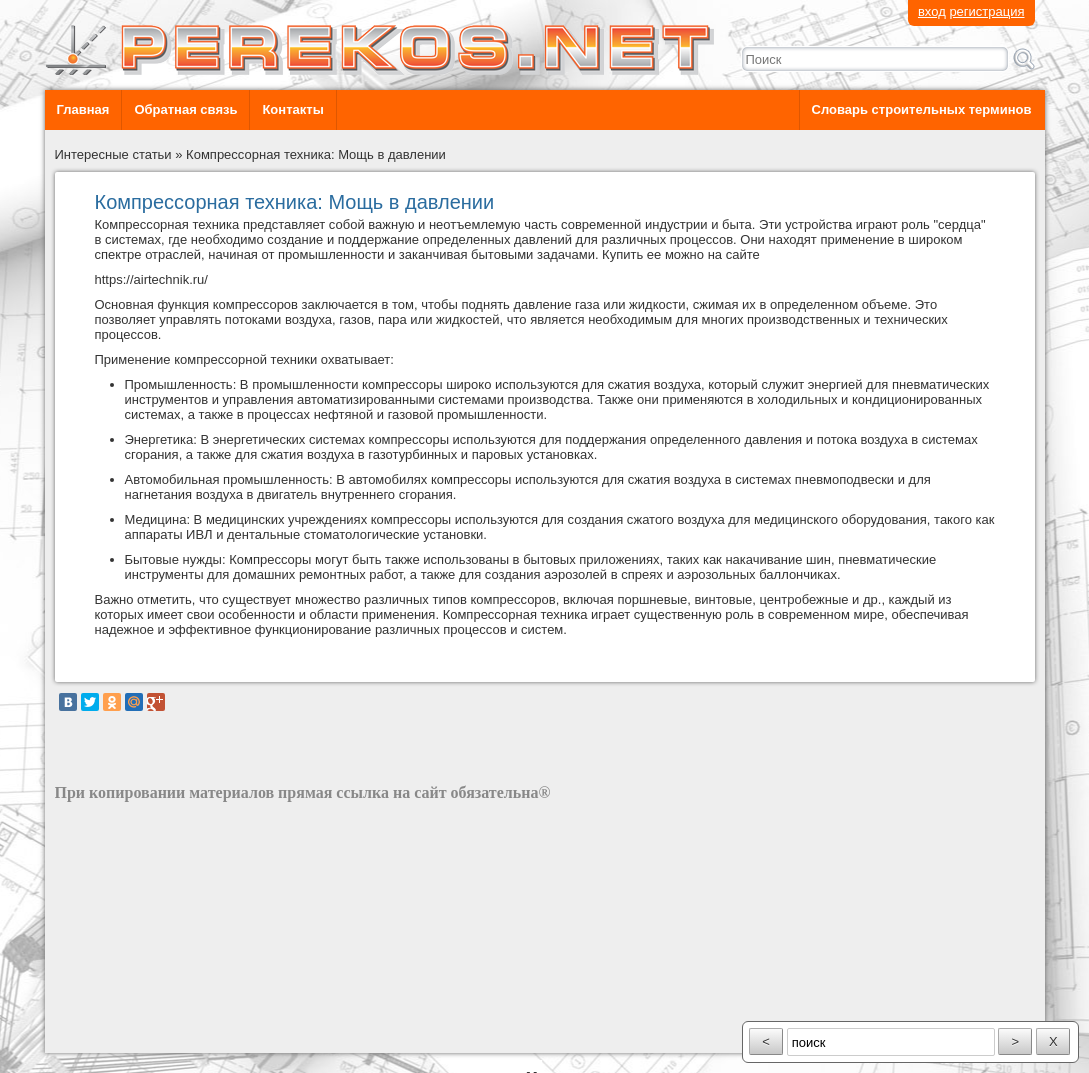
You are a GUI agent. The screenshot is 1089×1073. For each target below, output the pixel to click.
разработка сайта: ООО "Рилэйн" (155, 1035)
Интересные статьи (113, 154)
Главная (83, 109)
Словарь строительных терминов (922, 109)
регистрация (986, 11)
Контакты (292, 109)
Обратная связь (185, 109)
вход (932, 11)
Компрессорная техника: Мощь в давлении (316, 154)
